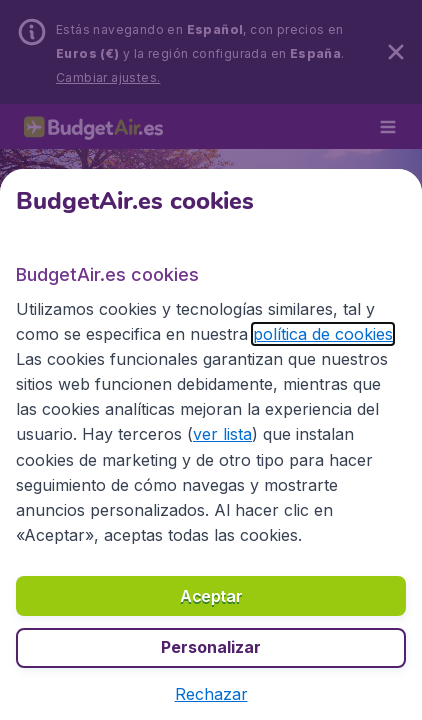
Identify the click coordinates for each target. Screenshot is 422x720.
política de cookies (323, 334)
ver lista (222, 434)
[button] (211, 694)
